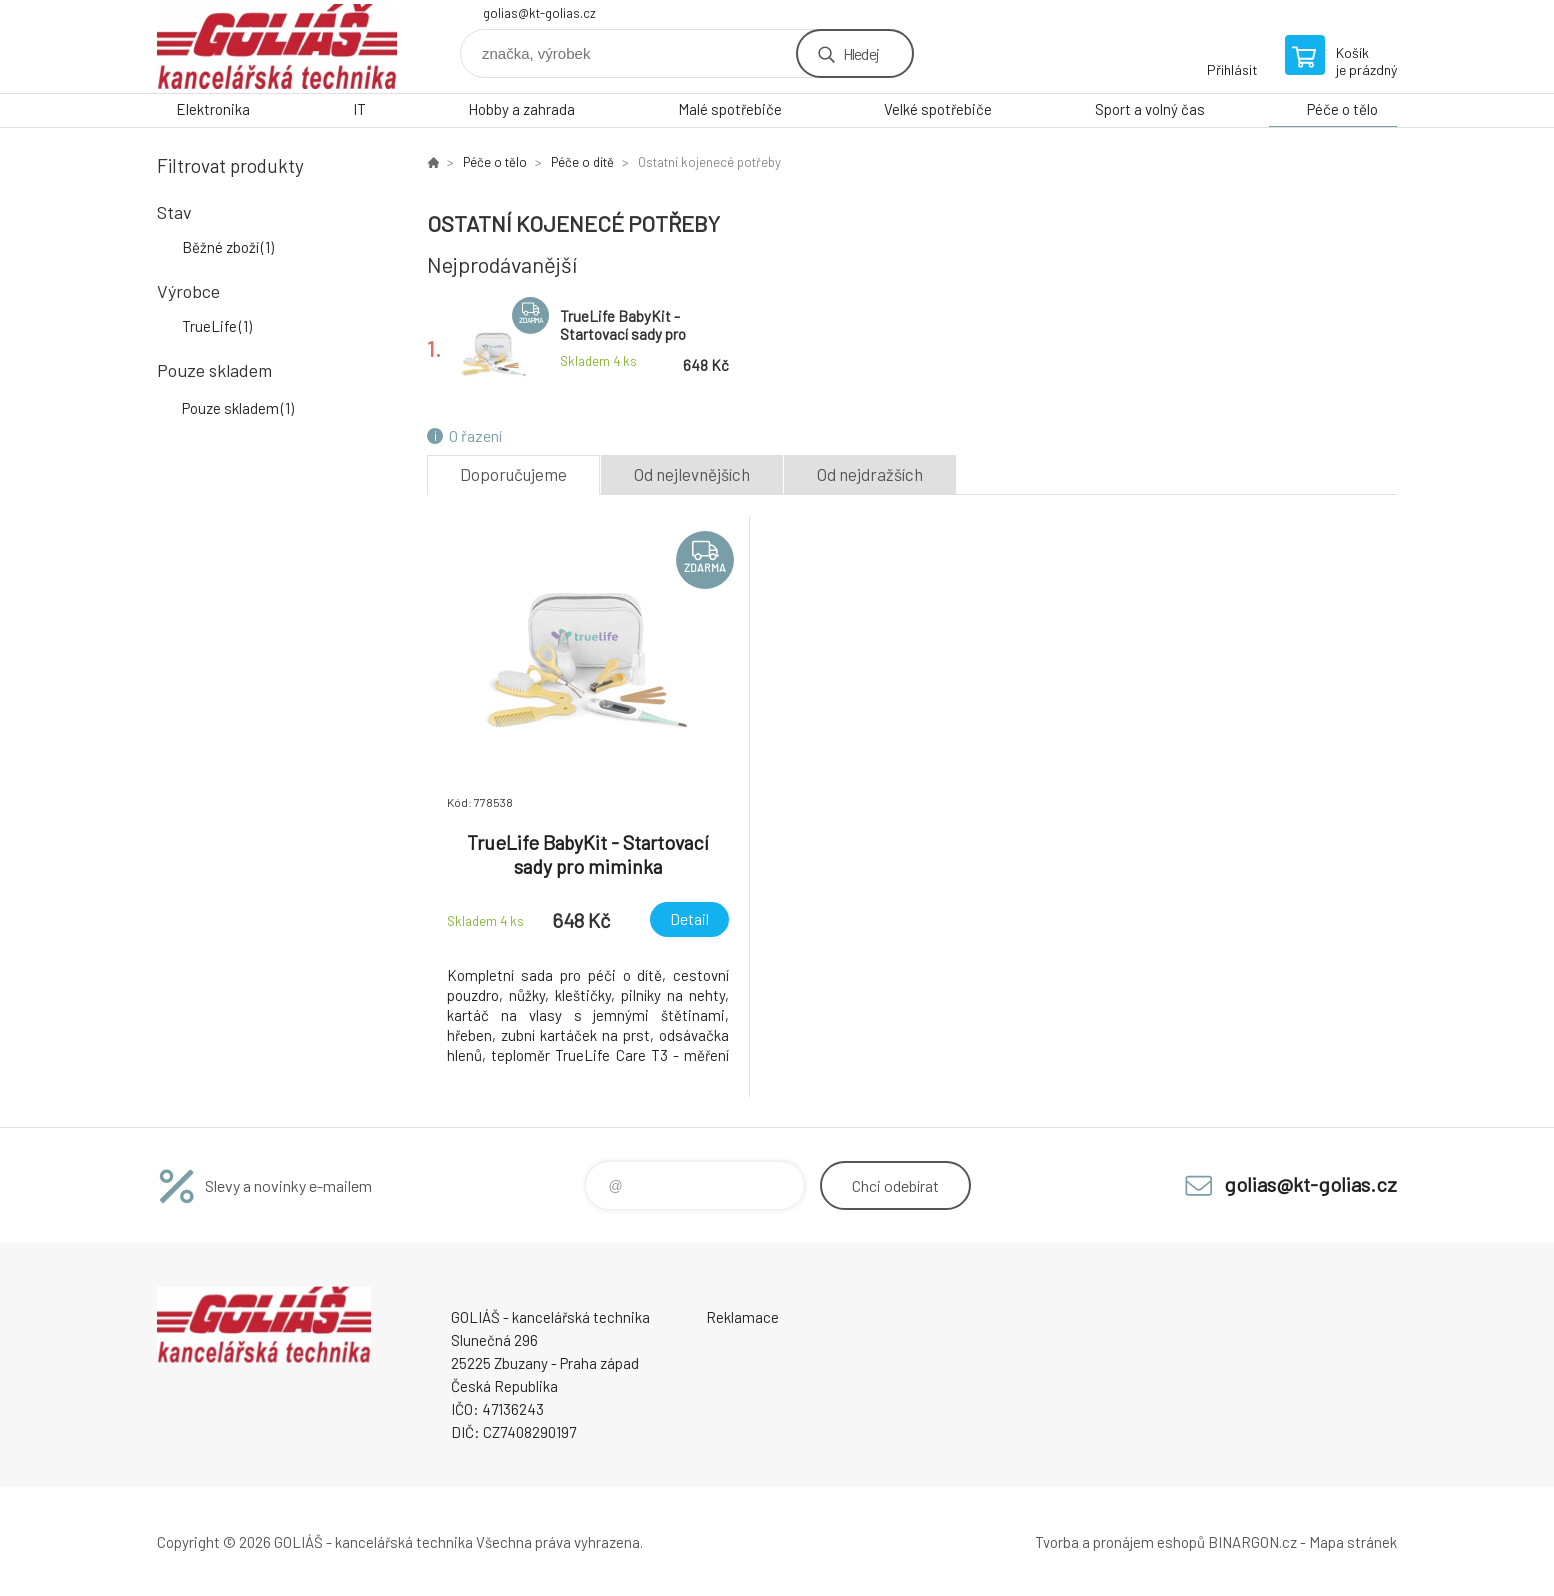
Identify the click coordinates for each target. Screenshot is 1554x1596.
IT (359, 109)
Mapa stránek (1353, 1542)
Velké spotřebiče (938, 109)
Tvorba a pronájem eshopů (1120, 1542)
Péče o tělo (1342, 109)
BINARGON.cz (1252, 1542)
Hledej (861, 53)
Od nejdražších (870, 474)
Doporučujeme (513, 474)
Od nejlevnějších (692, 474)
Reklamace (742, 1317)
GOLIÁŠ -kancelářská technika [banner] (277, 46)
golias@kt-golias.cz (539, 13)
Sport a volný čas (1150, 109)
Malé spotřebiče (730, 109)
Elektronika (213, 109)
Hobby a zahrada (521, 109)
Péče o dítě (582, 162)
